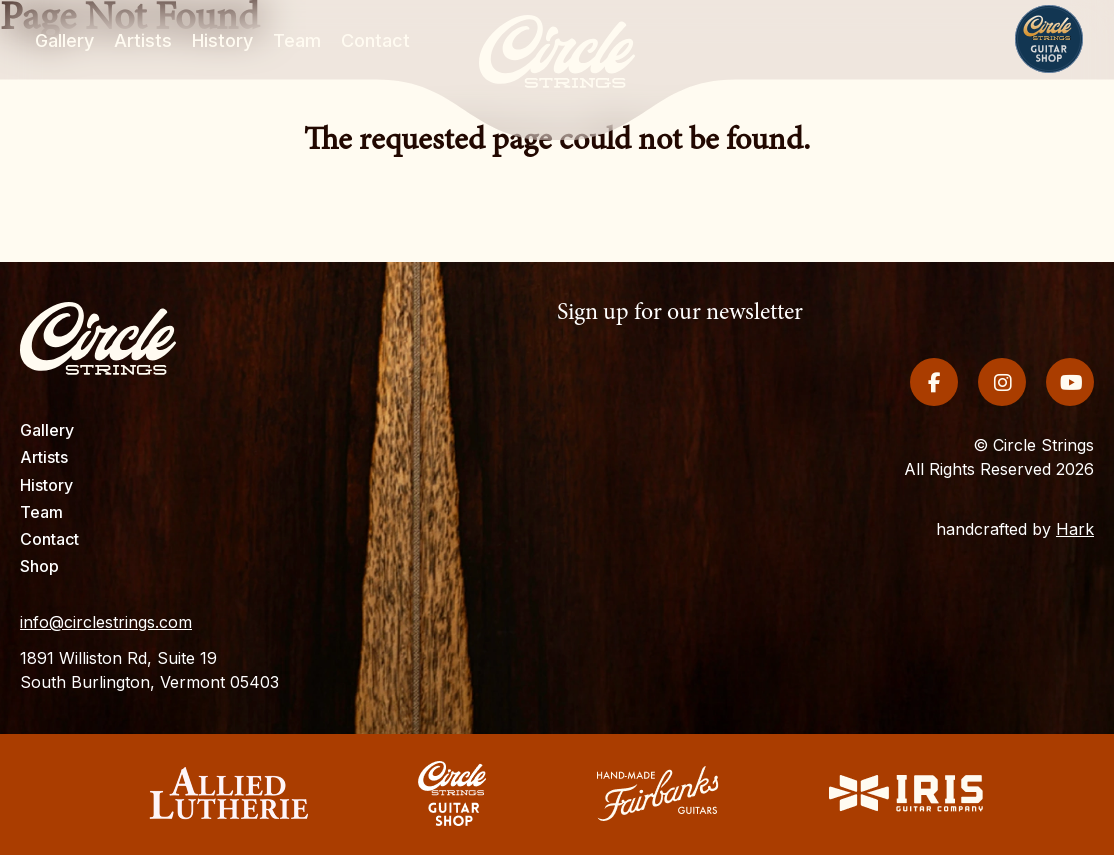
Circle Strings (452, 793)
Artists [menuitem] (143, 41)
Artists (44, 457)
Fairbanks (658, 793)
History (46, 485)
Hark (1075, 515)
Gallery (47, 430)
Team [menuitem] (297, 41)
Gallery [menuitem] (64, 41)
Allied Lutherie (227, 793)
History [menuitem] (222, 41)
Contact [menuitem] (375, 41)
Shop (1049, 39)
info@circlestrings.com (106, 622)
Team (41, 512)
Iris (906, 793)
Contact (49, 539)
